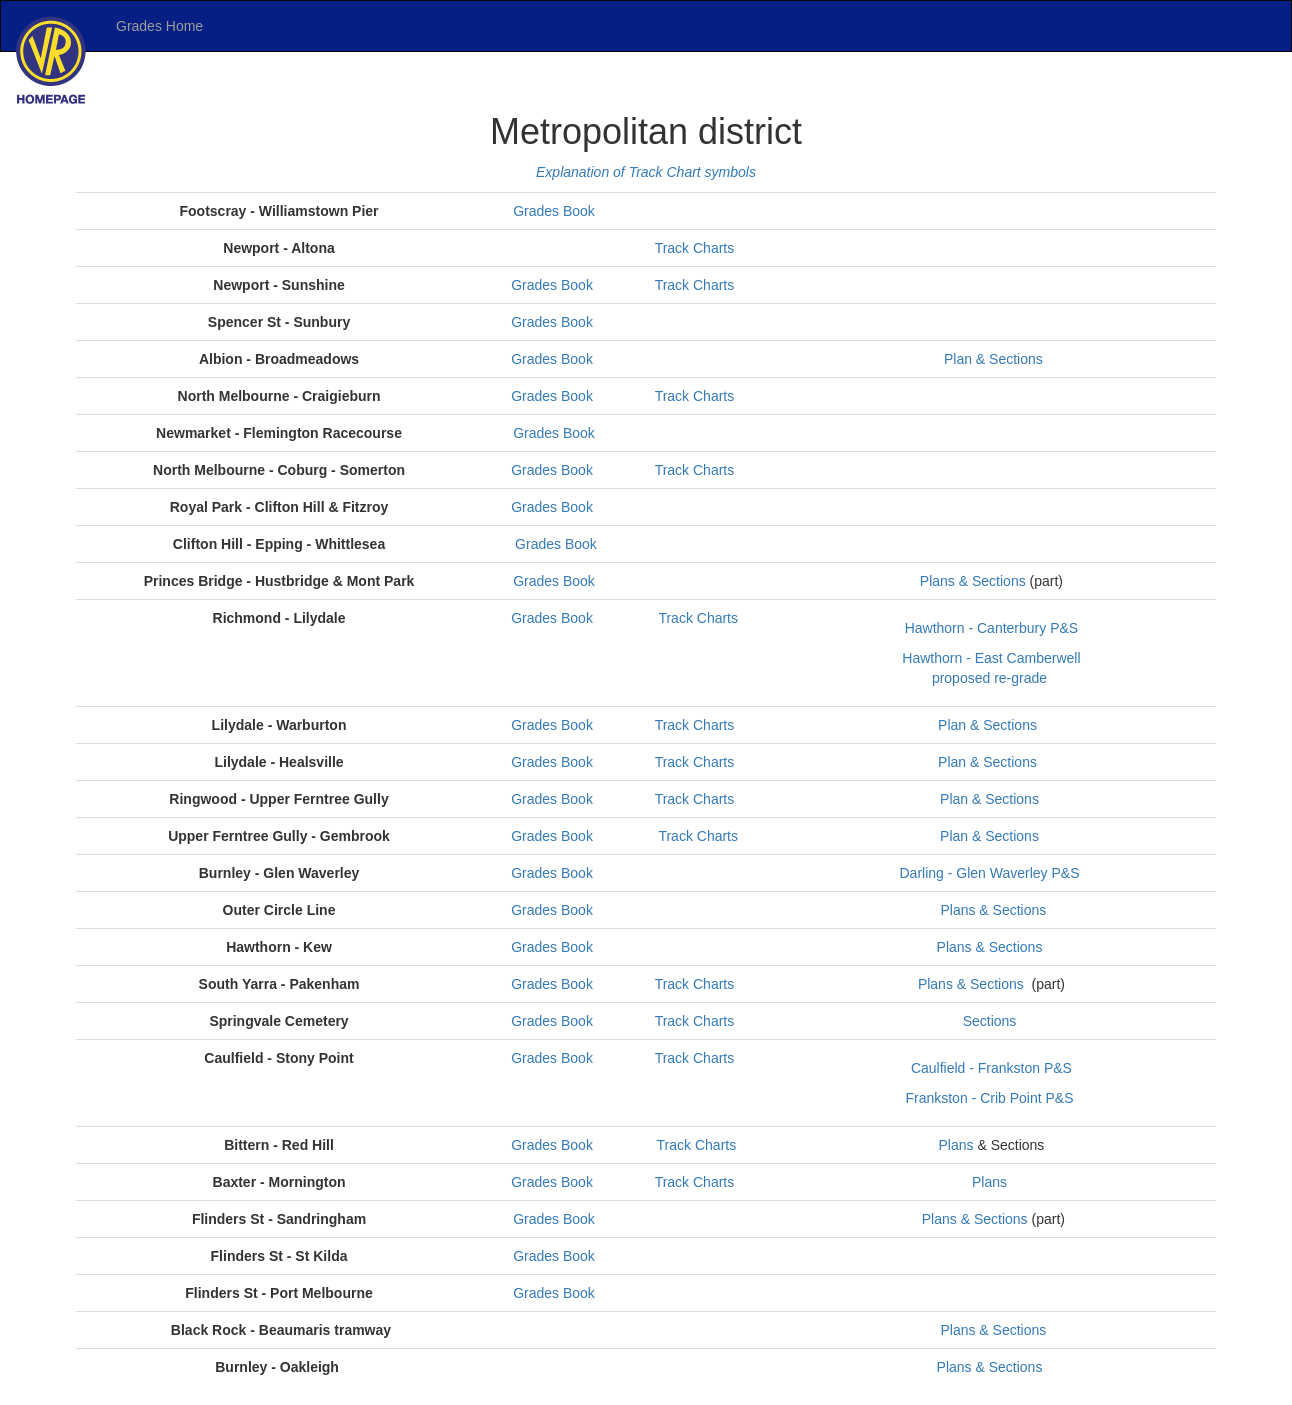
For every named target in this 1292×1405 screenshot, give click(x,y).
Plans (955, 1145)
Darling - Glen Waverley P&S (991, 873)
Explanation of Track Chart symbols (646, 172)
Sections (990, 1021)
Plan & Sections (991, 359)
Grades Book (554, 211)
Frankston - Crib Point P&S (991, 1098)
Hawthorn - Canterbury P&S (992, 628)
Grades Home (159, 26)
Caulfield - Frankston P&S (991, 1068)
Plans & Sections (973, 581)
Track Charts (697, 248)
